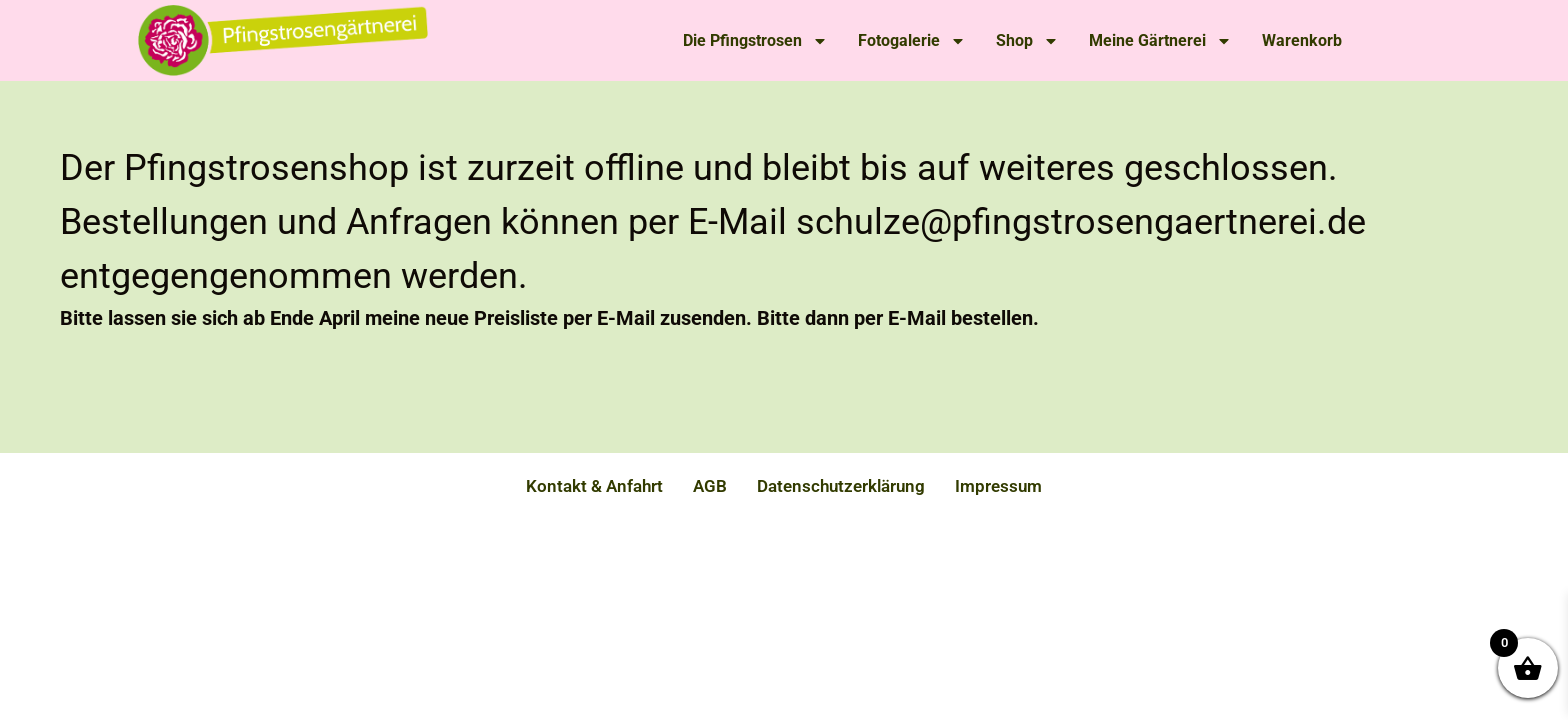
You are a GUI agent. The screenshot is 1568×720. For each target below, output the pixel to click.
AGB (710, 486)
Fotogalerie (912, 41)
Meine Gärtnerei (1160, 41)
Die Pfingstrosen (755, 41)
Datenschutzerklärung (841, 486)
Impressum (998, 486)
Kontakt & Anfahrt (594, 486)
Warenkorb (1302, 40)
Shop (1027, 41)
